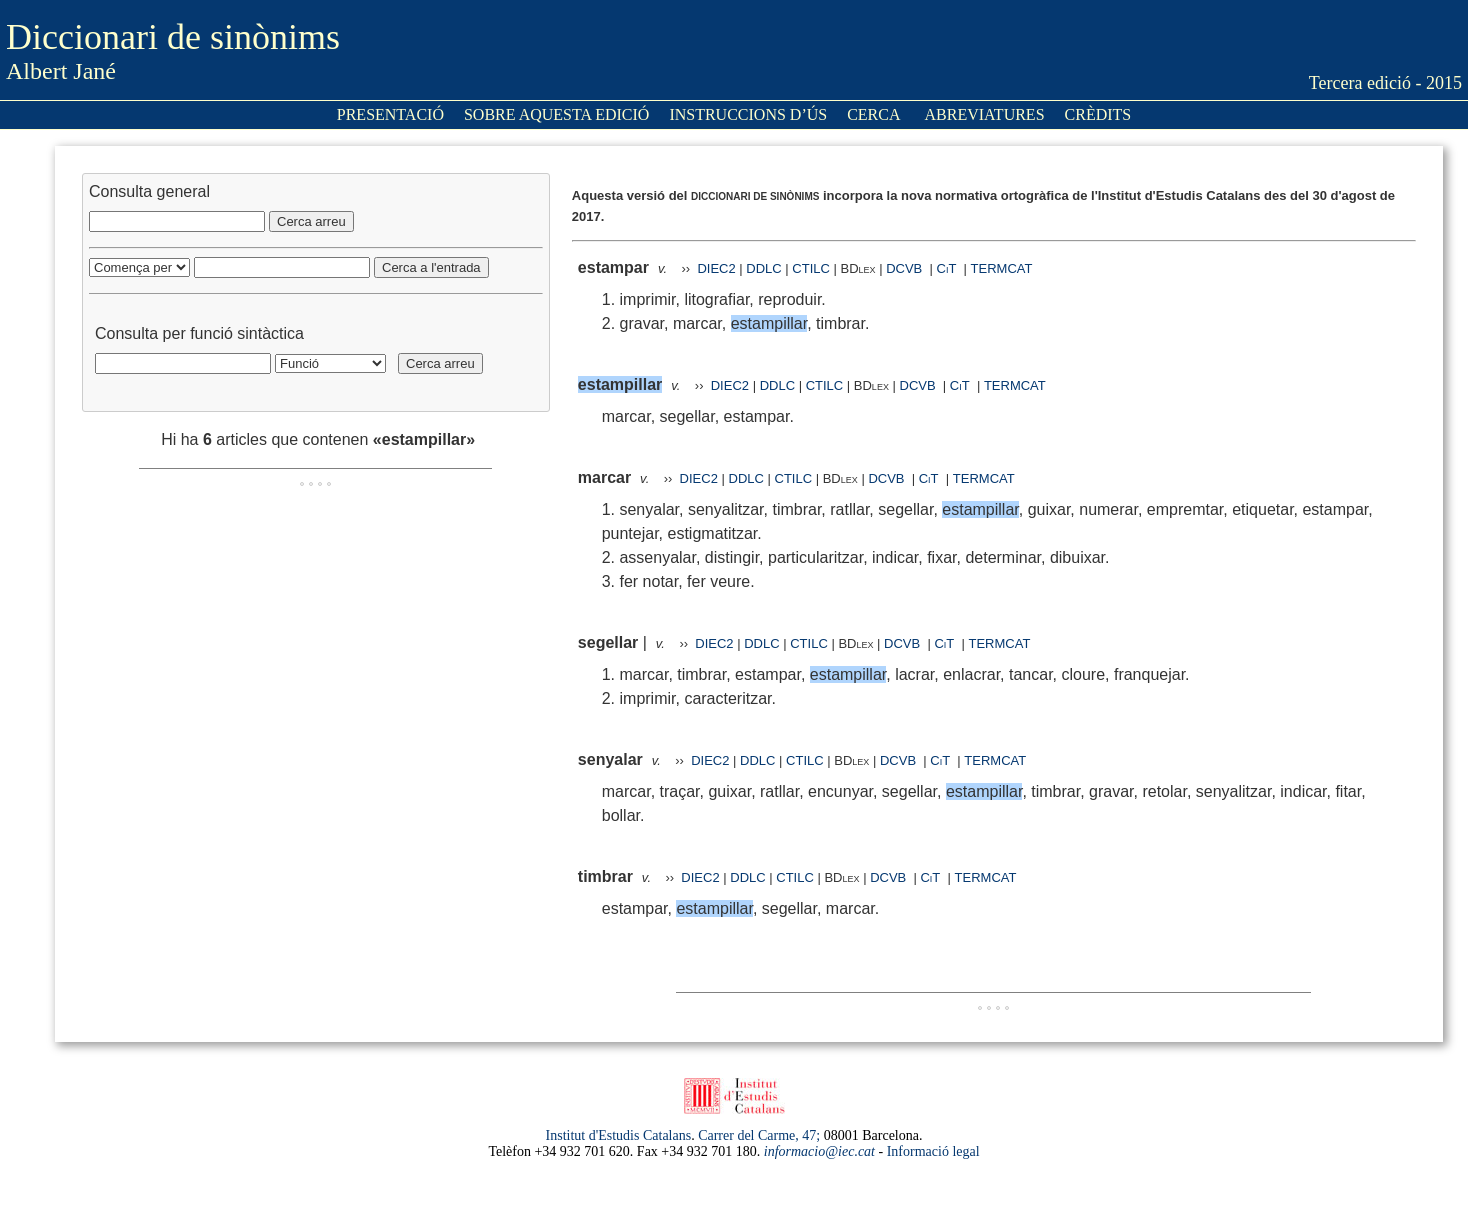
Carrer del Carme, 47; (759, 1135)
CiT (947, 268)
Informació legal (933, 1151)
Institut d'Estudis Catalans (619, 1135)
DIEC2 (716, 268)
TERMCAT (1002, 268)
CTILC (811, 268)
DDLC (763, 268)
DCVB (906, 268)
